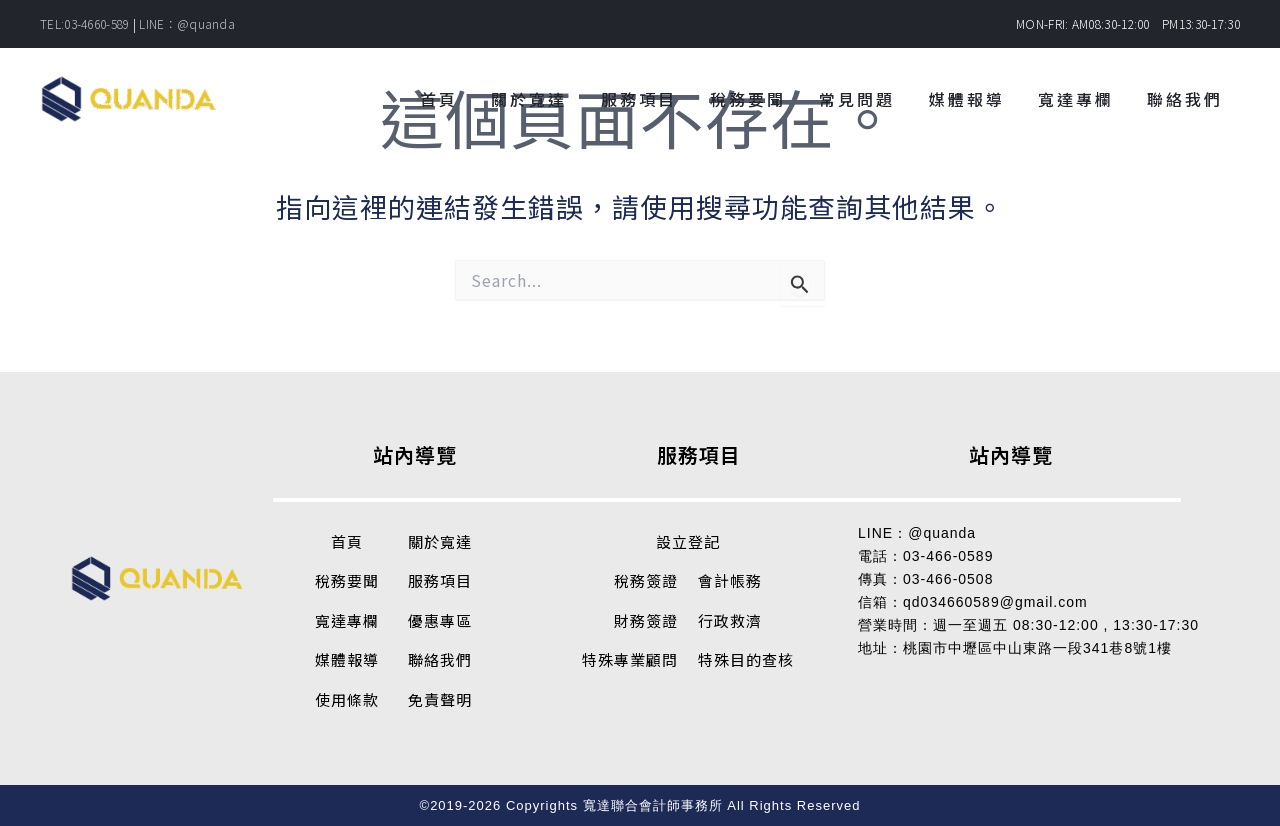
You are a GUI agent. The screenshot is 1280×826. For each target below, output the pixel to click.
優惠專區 (440, 620)
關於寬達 (440, 541)
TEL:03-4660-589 (85, 23)
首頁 (347, 541)
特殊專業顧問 (630, 659)
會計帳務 (730, 580)
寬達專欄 (347, 620)
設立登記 (688, 541)
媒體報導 (347, 659)
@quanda (942, 533)
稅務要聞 (347, 580)
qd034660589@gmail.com (995, 602)
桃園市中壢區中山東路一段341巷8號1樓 (1037, 648)
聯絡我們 (440, 659)
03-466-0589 (948, 556)
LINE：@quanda (187, 23)
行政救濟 (730, 620)
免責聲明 (440, 699)
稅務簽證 (646, 580)
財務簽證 (646, 620)
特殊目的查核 (746, 659)
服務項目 (440, 580)
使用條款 (347, 699)
